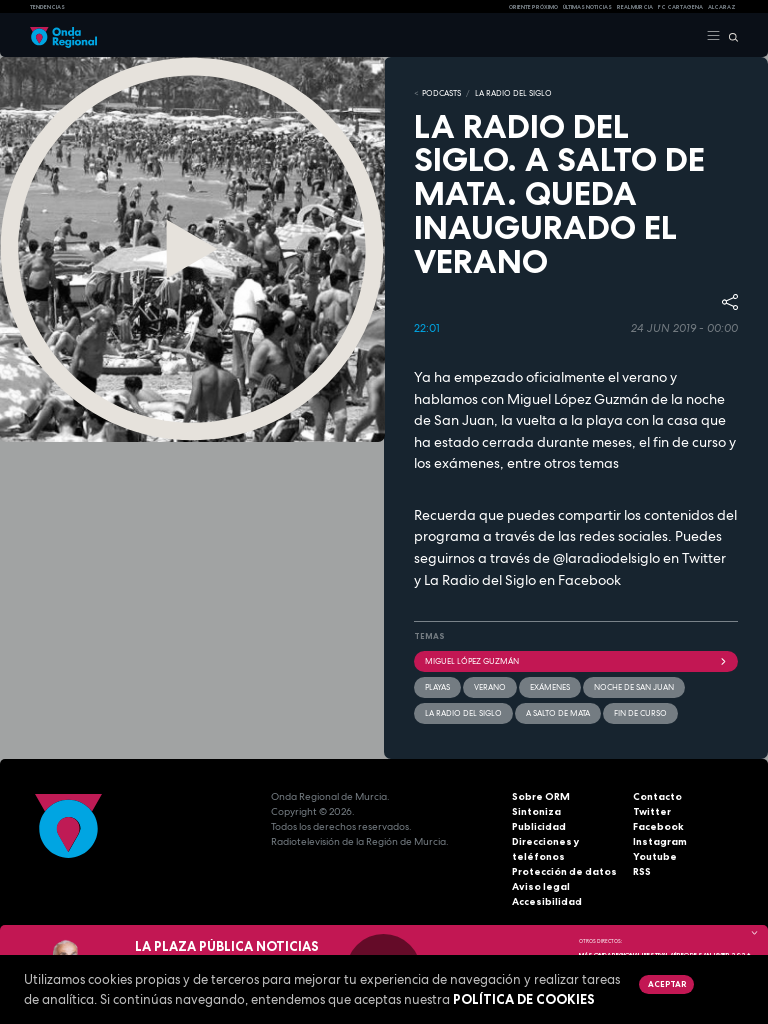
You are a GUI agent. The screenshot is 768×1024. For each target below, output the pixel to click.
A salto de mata (558, 713)
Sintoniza (536, 811)
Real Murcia (635, 7)
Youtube (655, 856)
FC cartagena (680, 7)
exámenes (550, 687)
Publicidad (539, 826)
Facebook (658, 826)
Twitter (652, 811)
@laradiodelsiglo (606, 558)
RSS (642, 871)
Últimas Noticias (587, 7)
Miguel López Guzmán (576, 661)
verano (490, 687)
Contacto (657, 796)
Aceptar (667, 984)
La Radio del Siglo (513, 93)
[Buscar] (729, 36)
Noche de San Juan (634, 687)
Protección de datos (564, 871)
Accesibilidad (547, 901)
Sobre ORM (541, 796)
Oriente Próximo (533, 7)
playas (437, 687)
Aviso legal (541, 886)
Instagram (660, 841)
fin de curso (640, 713)
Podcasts (441, 93)
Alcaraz (722, 7)
